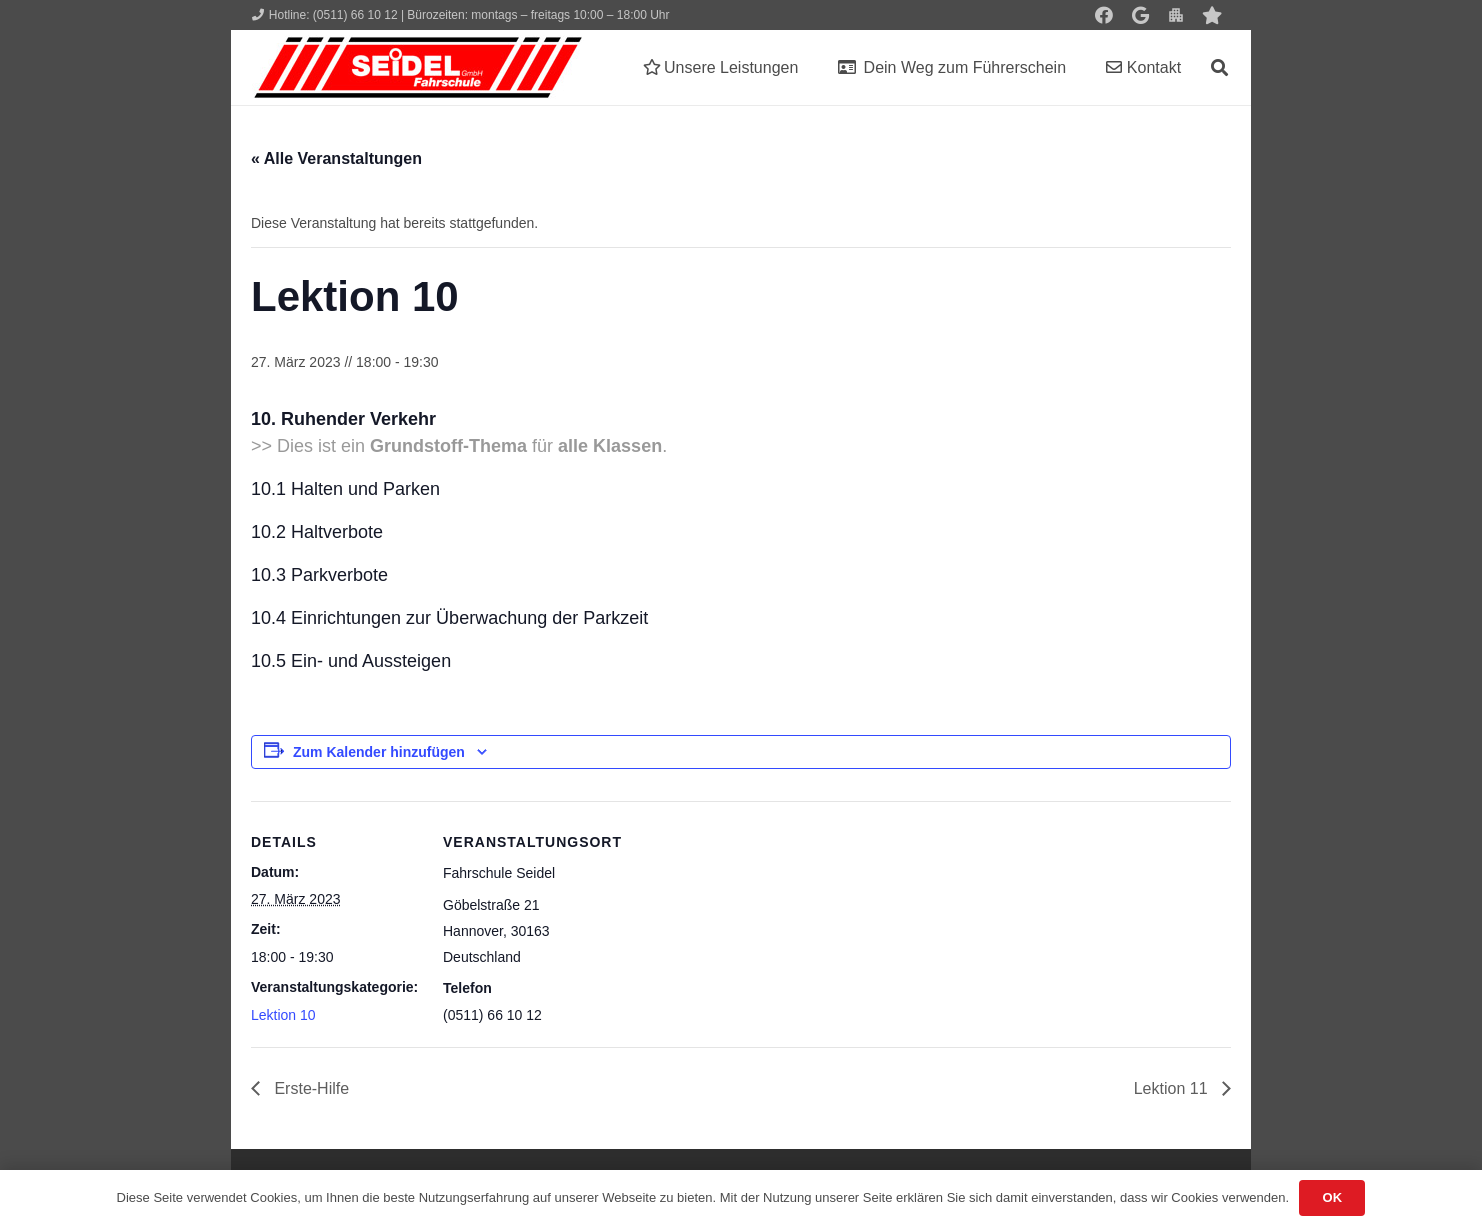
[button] (1219, 68)
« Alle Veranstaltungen (336, 158)
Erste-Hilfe (309, 1088)
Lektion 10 (283, 1015)
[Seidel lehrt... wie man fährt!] (418, 67)
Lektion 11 (1173, 1088)
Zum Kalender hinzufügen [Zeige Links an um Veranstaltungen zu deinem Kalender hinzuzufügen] (379, 752)
